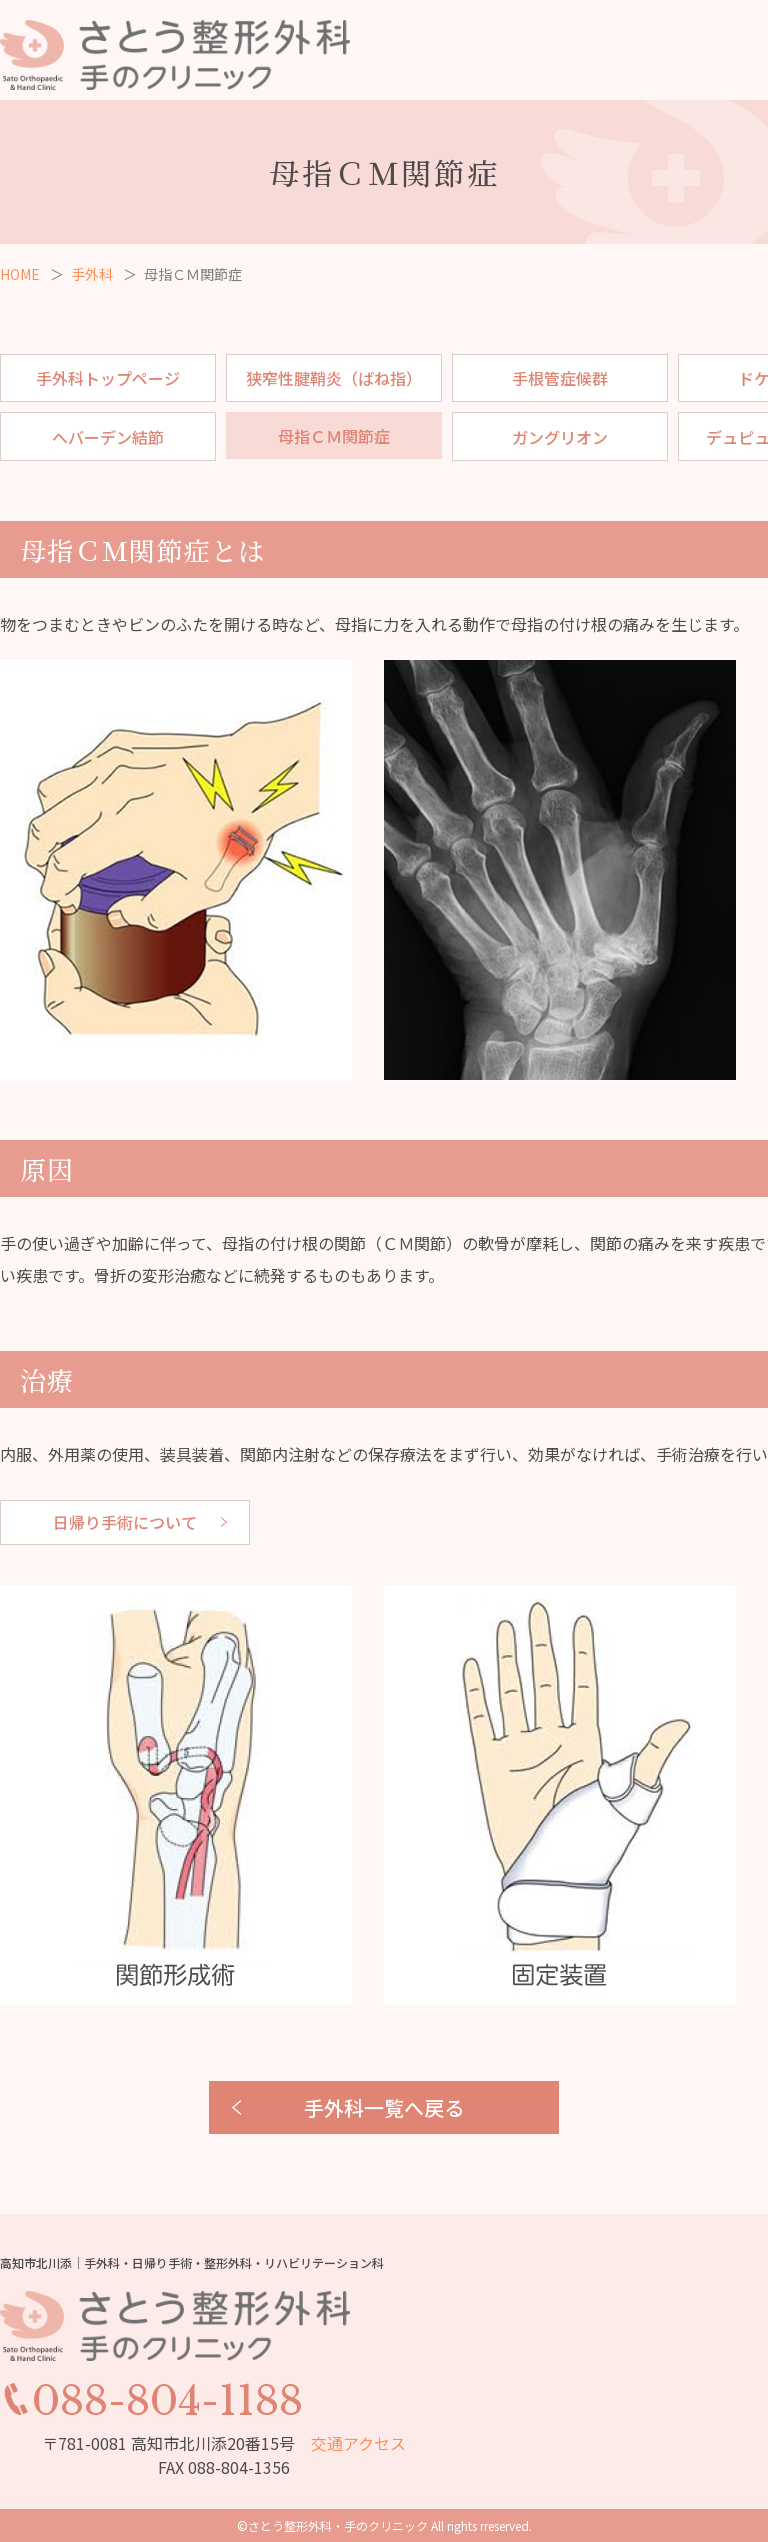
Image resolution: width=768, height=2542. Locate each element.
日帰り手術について (125, 1522)
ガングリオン (560, 437)
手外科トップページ (108, 378)
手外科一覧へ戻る (384, 2107)
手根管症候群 (560, 378)
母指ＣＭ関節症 (334, 436)
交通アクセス (358, 2443)
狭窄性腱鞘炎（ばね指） (334, 378)
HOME (20, 274)
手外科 (92, 274)
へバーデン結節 (108, 437)
